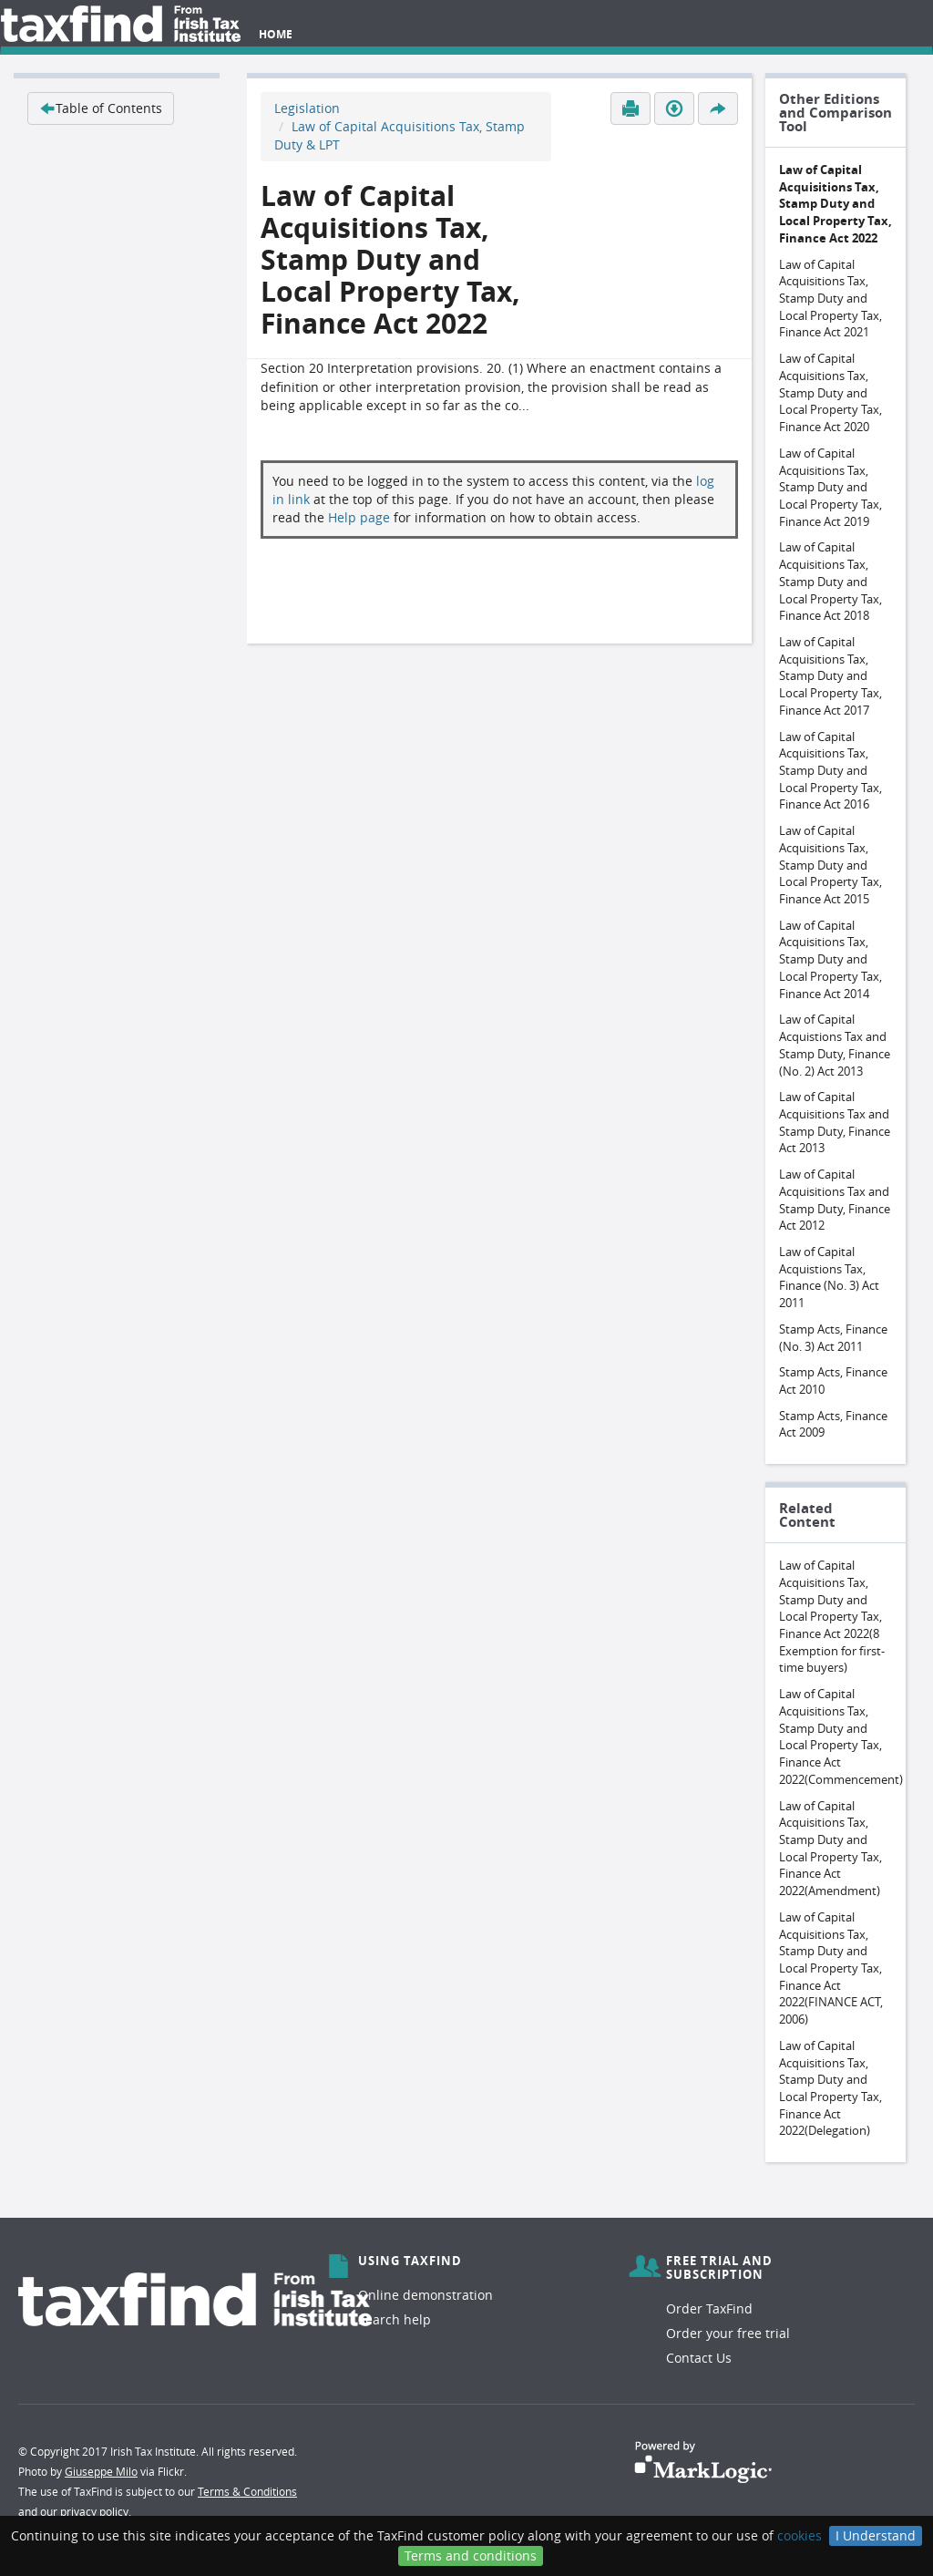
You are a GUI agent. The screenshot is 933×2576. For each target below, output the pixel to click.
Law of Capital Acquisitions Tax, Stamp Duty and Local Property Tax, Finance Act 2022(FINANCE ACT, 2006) (831, 1968)
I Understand (876, 2535)
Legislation (307, 108)
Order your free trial (728, 2333)
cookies (799, 2535)
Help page (359, 517)
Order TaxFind (709, 2308)
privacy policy (94, 2511)
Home (275, 34)
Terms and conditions (471, 2555)
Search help (394, 2319)
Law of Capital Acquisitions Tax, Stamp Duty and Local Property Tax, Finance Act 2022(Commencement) (841, 1736)
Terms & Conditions (247, 2491)
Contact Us (699, 2357)
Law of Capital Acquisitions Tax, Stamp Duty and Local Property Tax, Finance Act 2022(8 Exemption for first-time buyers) (832, 1616)
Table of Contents (100, 108)
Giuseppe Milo (101, 2471)
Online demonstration (425, 2294)
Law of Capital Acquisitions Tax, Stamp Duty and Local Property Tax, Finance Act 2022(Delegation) (830, 2088)
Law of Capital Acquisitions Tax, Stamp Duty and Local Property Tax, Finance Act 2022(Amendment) (830, 1849)
